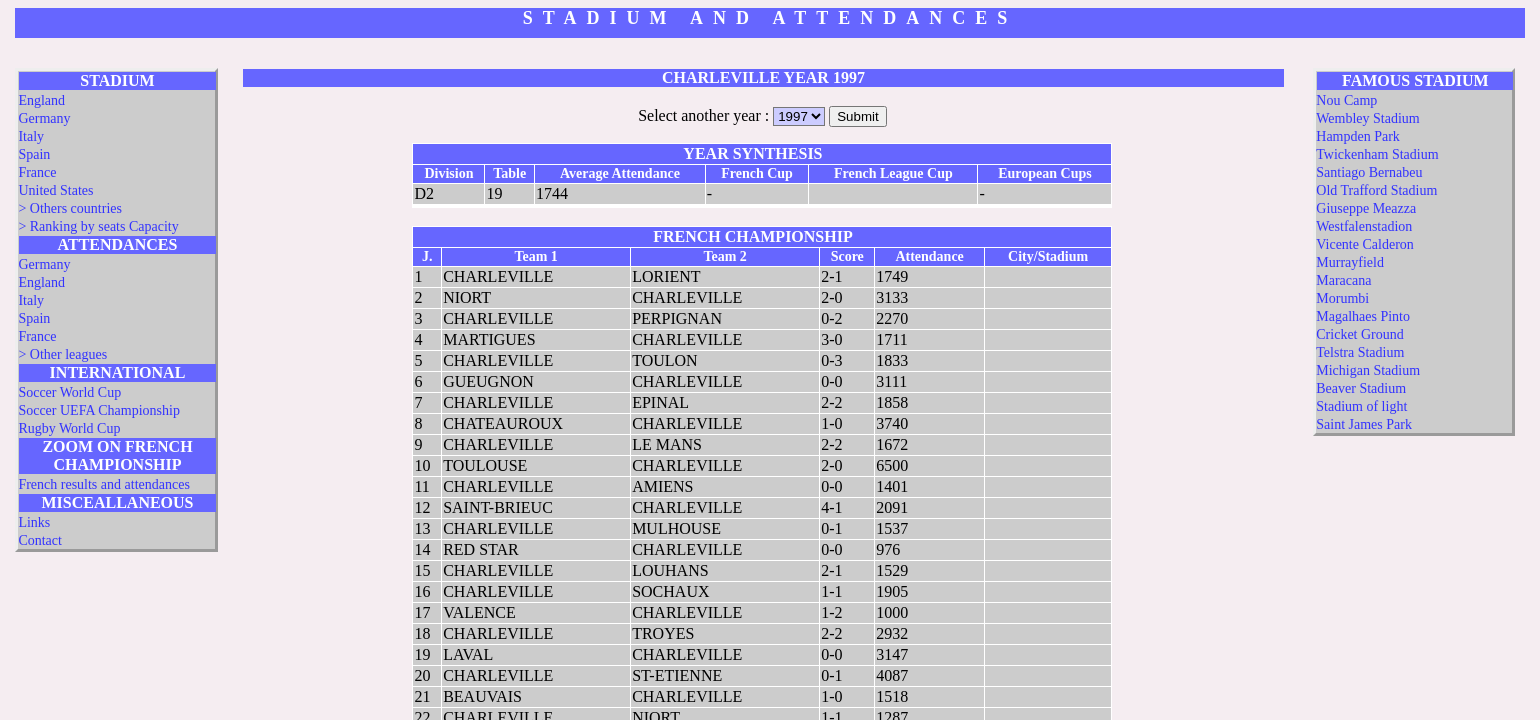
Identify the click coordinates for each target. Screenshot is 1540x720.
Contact (40, 540)
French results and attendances (103, 484)
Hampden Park (1358, 136)
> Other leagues (62, 354)
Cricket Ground (1359, 334)
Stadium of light (1361, 406)
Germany (44, 118)
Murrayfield (1350, 262)
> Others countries (70, 208)
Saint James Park (1364, 424)
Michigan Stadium (1368, 370)
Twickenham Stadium (1377, 154)
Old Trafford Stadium (1376, 190)
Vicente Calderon (1365, 244)
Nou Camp (1346, 100)
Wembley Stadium (1367, 118)
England (41, 100)
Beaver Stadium (1361, 388)
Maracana (1343, 280)
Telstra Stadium (1360, 352)
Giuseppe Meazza (1366, 208)
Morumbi (1342, 298)
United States (55, 190)
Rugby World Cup (69, 428)
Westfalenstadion (1364, 226)
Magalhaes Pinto (1363, 316)
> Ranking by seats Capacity (98, 226)
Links (34, 522)
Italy (31, 136)
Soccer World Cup (69, 392)
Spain (34, 154)
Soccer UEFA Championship (99, 410)
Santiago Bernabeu (1369, 172)
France (37, 172)
